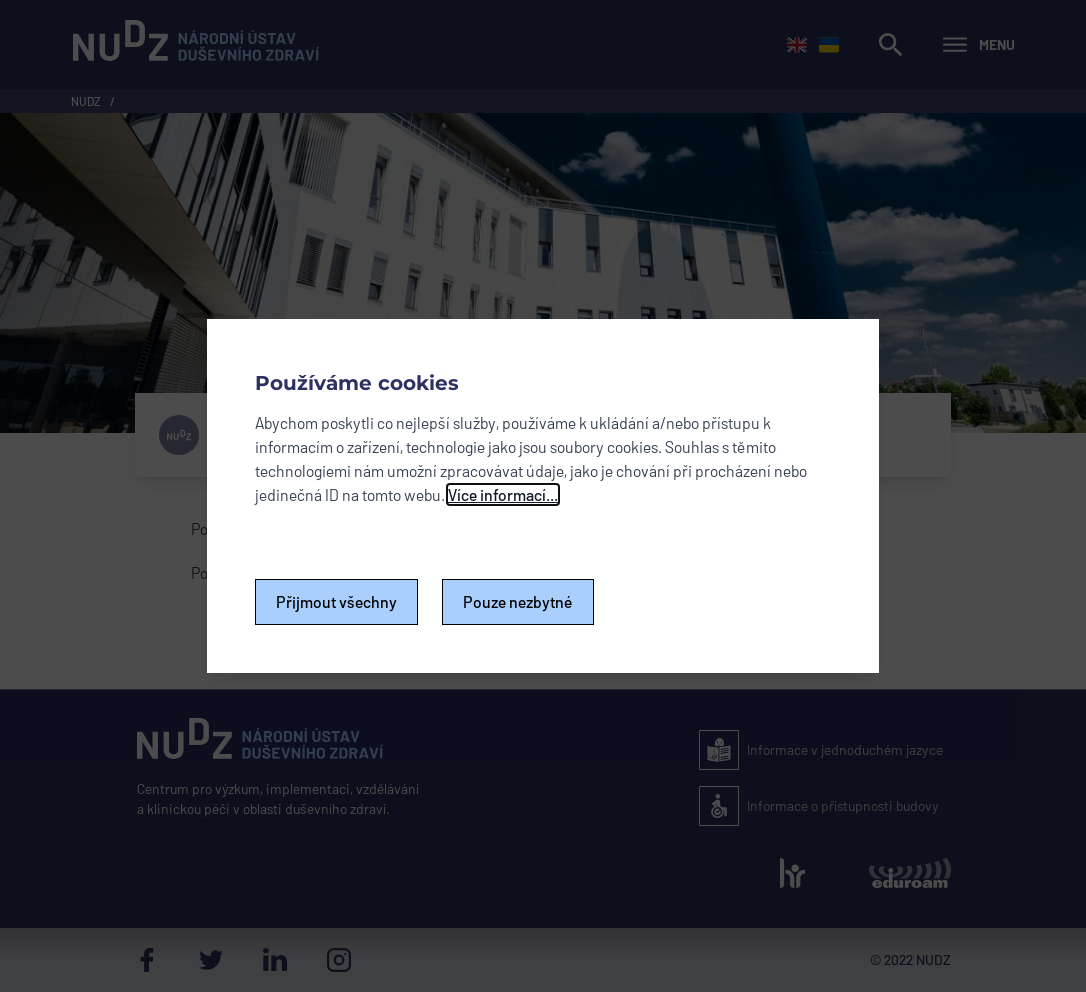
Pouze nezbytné (518, 601)
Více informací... (503, 494)
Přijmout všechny (336, 601)
